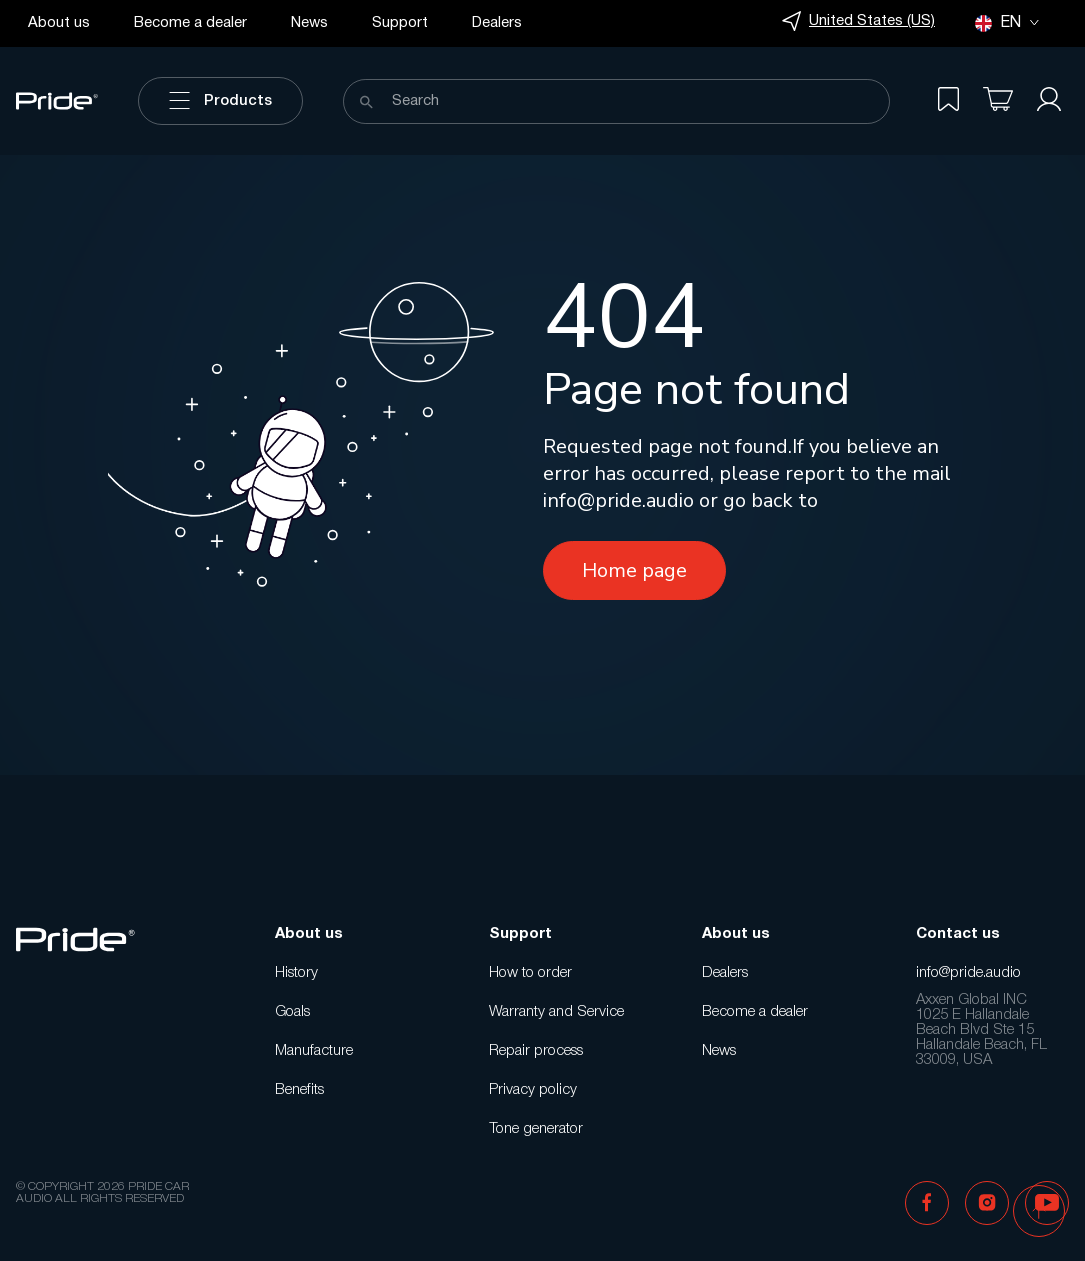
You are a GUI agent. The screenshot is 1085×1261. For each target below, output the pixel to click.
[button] (1039, 1213)
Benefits (299, 1090)
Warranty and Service (556, 1012)
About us (59, 23)
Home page (634, 570)
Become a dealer (190, 23)
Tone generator (536, 1129)
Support (400, 23)
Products (220, 101)
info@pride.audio (618, 500)
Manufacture (314, 1051)
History (296, 973)
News (309, 23)
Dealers (497, 23)
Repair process (536, 1051)
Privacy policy (533, 1090)
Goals (292, 1012)
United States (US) (858, 21)
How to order (530, 973)
